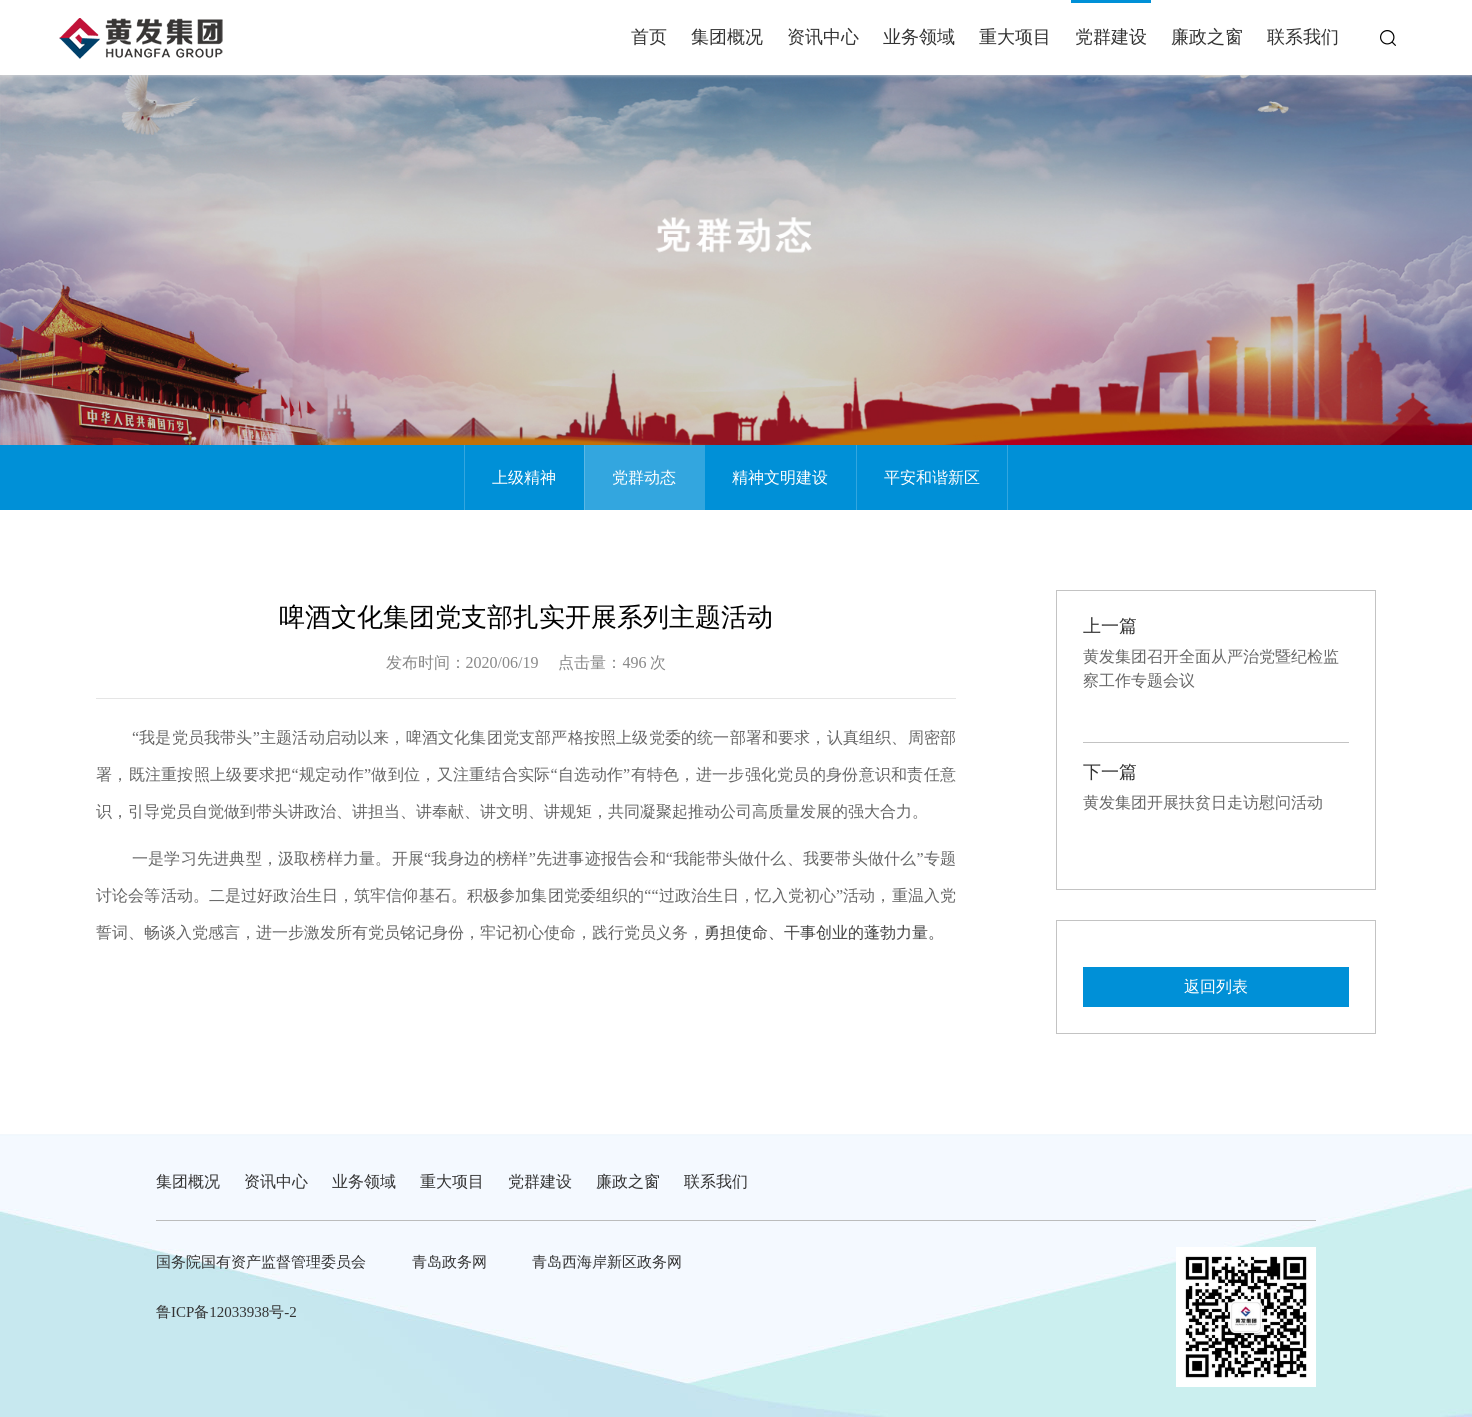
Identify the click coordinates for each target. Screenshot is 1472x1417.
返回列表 (1216, 986)
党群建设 (1111, 37)
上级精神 (524, 477)
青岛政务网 (449, 1262)
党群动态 (644, 477)
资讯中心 (823, 37)
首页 (649, 37)
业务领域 (919, 37)
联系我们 (1303, 37)
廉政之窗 (1207, 37)
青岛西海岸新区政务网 (607, 1262)
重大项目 (1015, 37)
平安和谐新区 (932, 477)
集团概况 (727, 37)
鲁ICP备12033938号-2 (226, 1312)
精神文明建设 (780, 477)
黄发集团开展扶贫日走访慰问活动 (1203, 802)
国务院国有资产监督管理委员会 (261, 1262)
